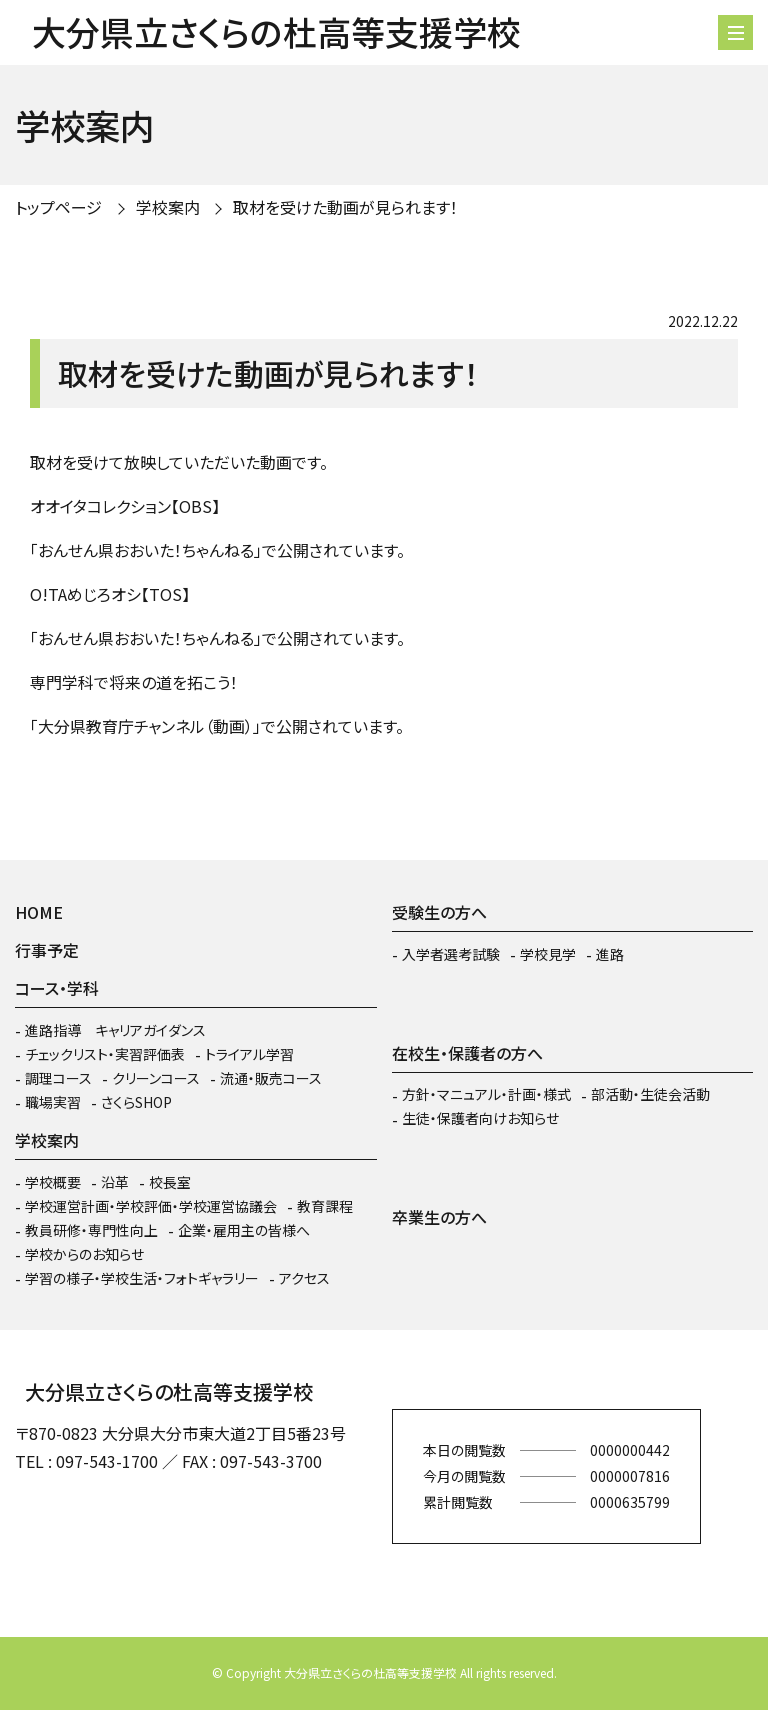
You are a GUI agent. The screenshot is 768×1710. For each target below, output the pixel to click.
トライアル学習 (249, 1054)
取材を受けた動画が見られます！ (345, 207)
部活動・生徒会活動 (650, 1094)
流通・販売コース (271, 1078)
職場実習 (53, 1102)
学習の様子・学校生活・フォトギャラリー (142, 1278)
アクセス (304, 1278)
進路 (610, 954)
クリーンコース (156, 1078)
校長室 (170, 1182)
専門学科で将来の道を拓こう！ (134, 682)
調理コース (58, 1078)
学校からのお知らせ (84, 1254)
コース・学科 (57, 988)
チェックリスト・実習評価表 (105, 1054)
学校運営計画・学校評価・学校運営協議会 (151, 1206)
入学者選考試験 (451, 954)
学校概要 (53, 1182)
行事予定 (47, 950)
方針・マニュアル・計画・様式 (486, 1094)
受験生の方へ (439, 912)
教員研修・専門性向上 (91, 1230)
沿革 (115, 1182)
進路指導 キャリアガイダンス (115, 1030)
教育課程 (325, 1206)
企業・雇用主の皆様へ (244, 1230)
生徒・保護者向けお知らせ (480, 1118)
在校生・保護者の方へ (467, 1053)
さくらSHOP (136, 1102)
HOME (39, 912)
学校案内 (168, 207)
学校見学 (548, 954)
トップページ (58, 207)
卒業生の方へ (439, 1217)
